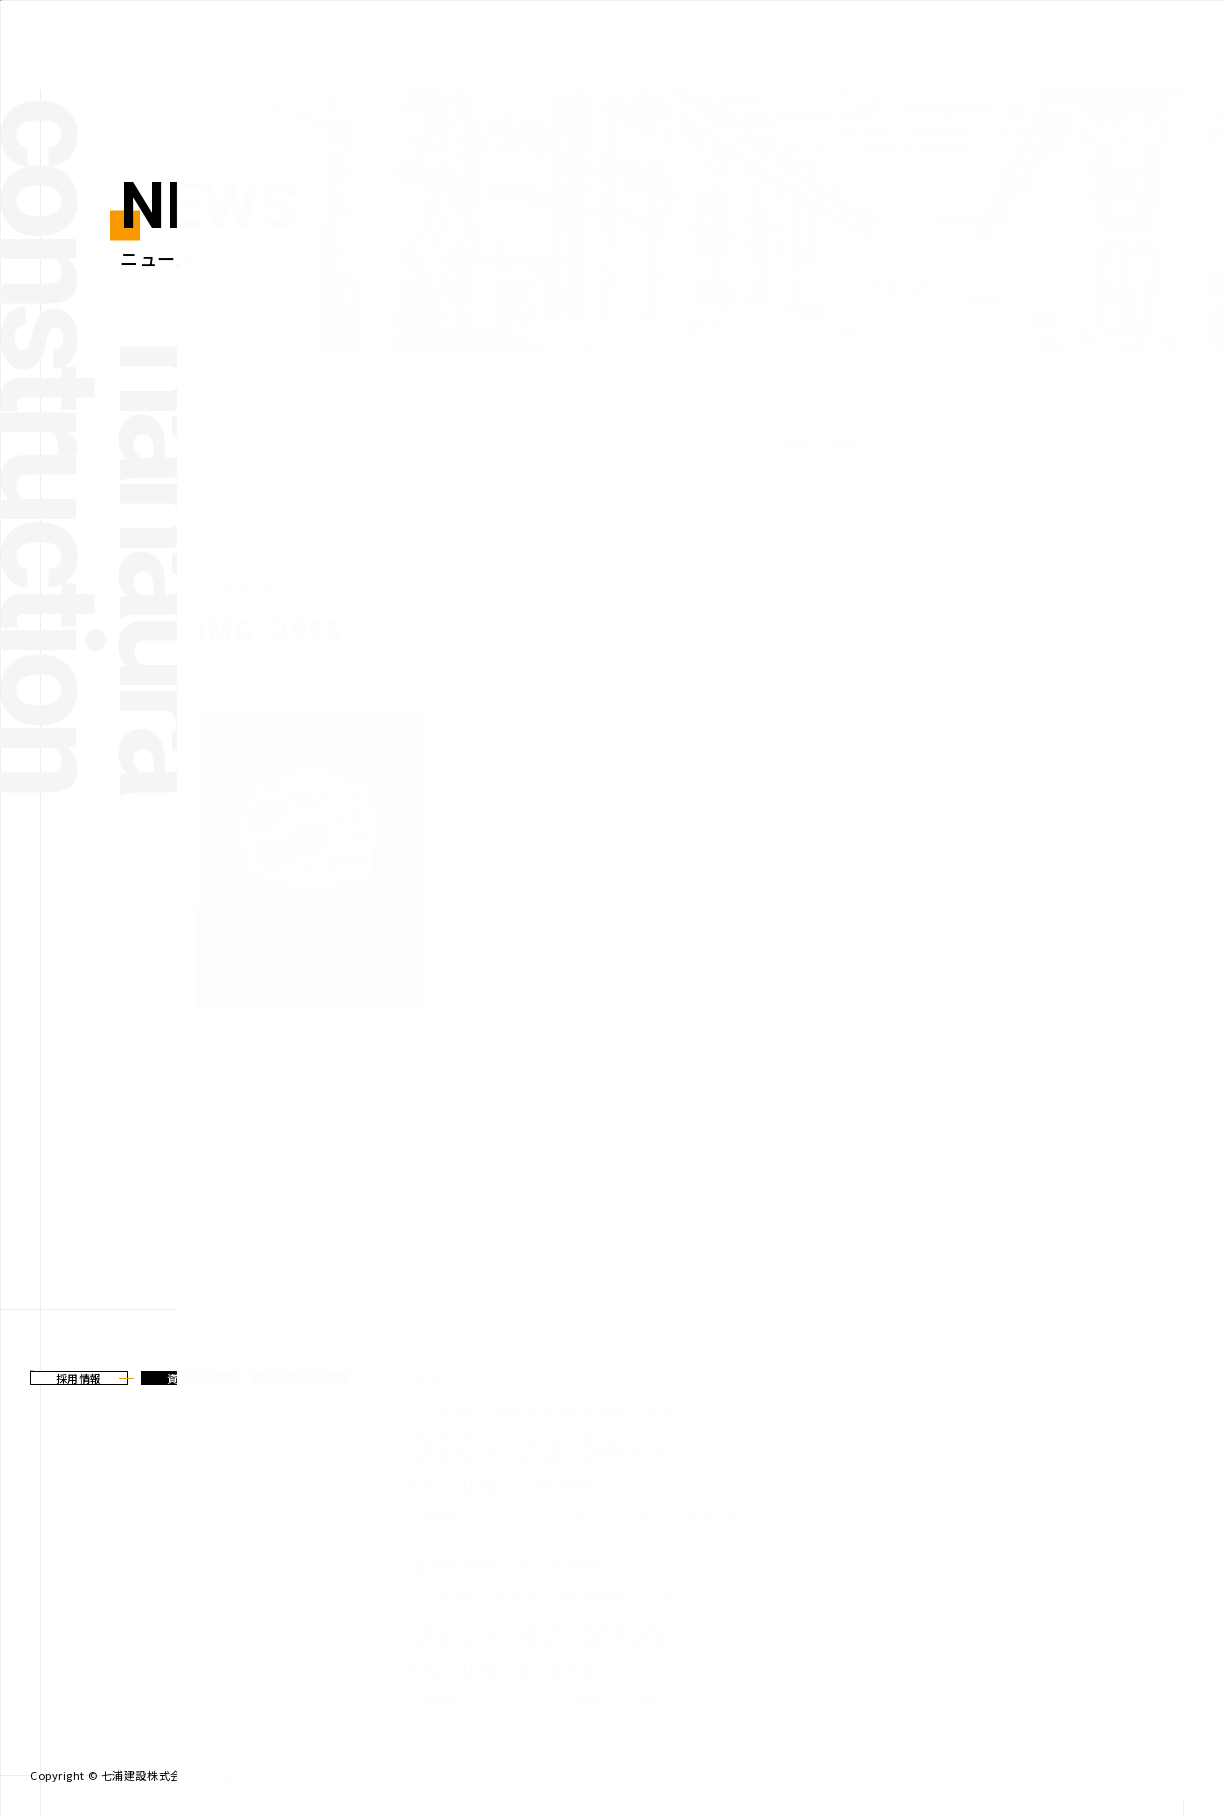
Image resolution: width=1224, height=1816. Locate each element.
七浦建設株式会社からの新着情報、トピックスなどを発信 (124, 38)
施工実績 (1061, 39)
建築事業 (754, 39)
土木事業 (856, 39)
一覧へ (625, 1135)
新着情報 (652, 39)
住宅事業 (958, 39)
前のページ (249, 1135)
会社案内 (1163, 39)
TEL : (576, 1455)
